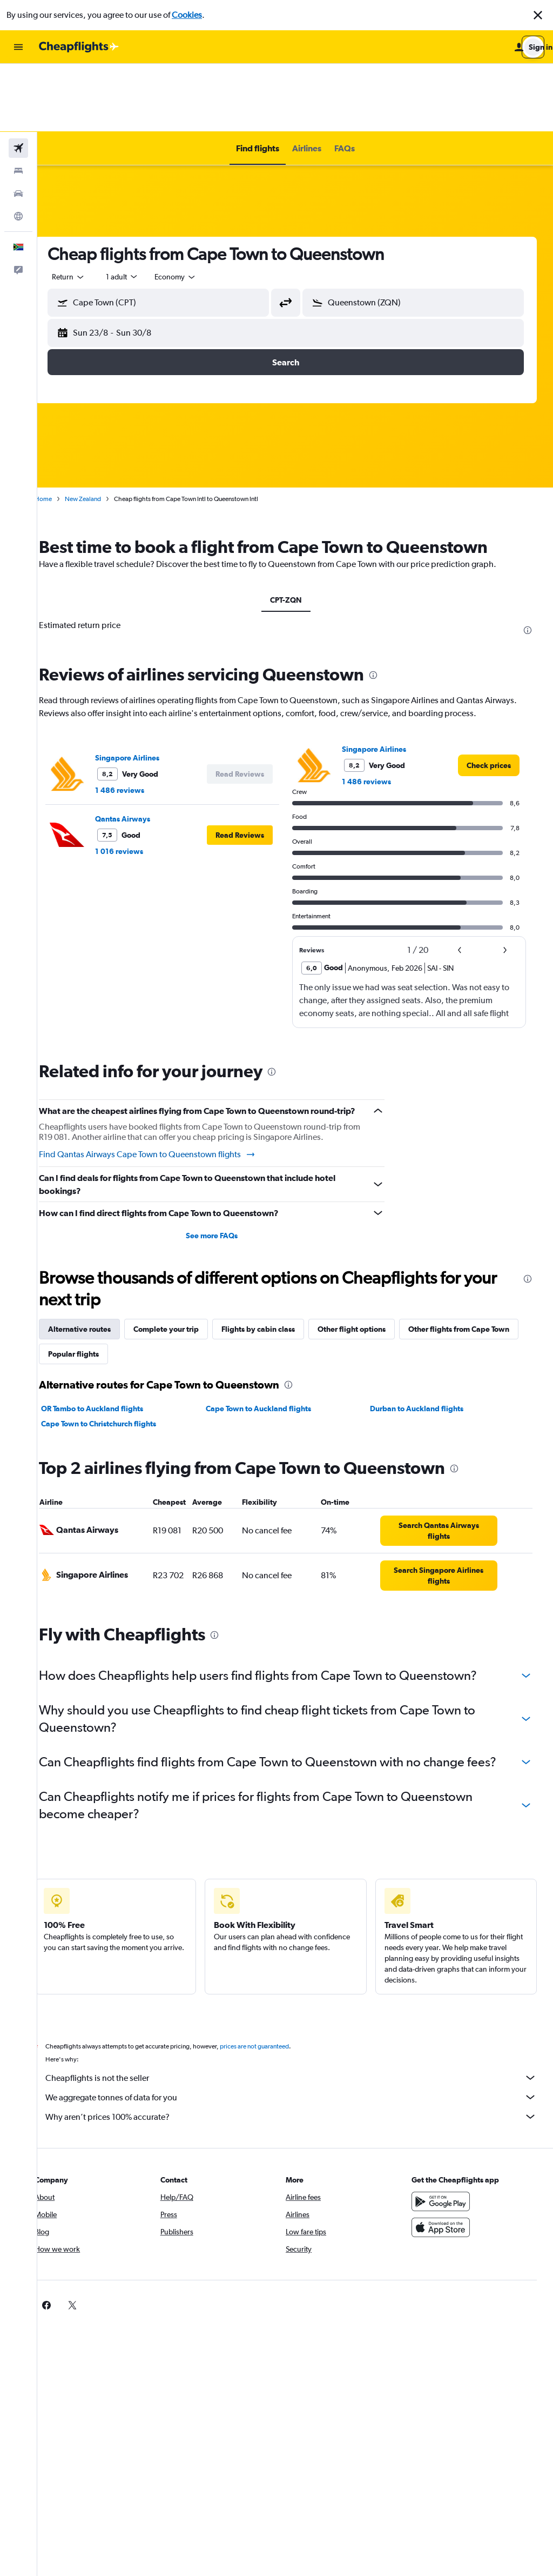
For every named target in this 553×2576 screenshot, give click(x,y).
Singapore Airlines (146, 689)
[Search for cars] (18, 125)
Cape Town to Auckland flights (270, 1353)
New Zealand (102, 431)
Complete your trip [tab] (185, 1274)
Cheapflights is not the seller (300, 2039)
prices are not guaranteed (273, 2008)
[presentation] (527, 562)
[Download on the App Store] (445, 2189)
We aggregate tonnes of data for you (300, 2059)
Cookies (187, 15)
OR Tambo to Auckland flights (111, 1353)
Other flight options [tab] (370, 1274)
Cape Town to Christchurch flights (117, 1368)
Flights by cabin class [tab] (277, 1274)
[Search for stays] (18, 103)
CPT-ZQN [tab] (295, 532)
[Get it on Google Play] (445, 2163)
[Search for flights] (18, 80)
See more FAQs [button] (224, 1180)
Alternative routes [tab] (98, 1274)
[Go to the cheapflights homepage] (79, 47)
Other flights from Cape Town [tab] (117, 1298)
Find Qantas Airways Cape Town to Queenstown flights (166, 1099)
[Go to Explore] (18, 148)
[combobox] (87, 208)
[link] (489, 697)
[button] (538, 15)
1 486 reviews (138, 722)
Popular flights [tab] (216, 1298)
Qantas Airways (141, 750)
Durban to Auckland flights (423, 1353)
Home (62, 431)
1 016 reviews (138, 783)
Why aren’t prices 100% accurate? (300, 2078)
